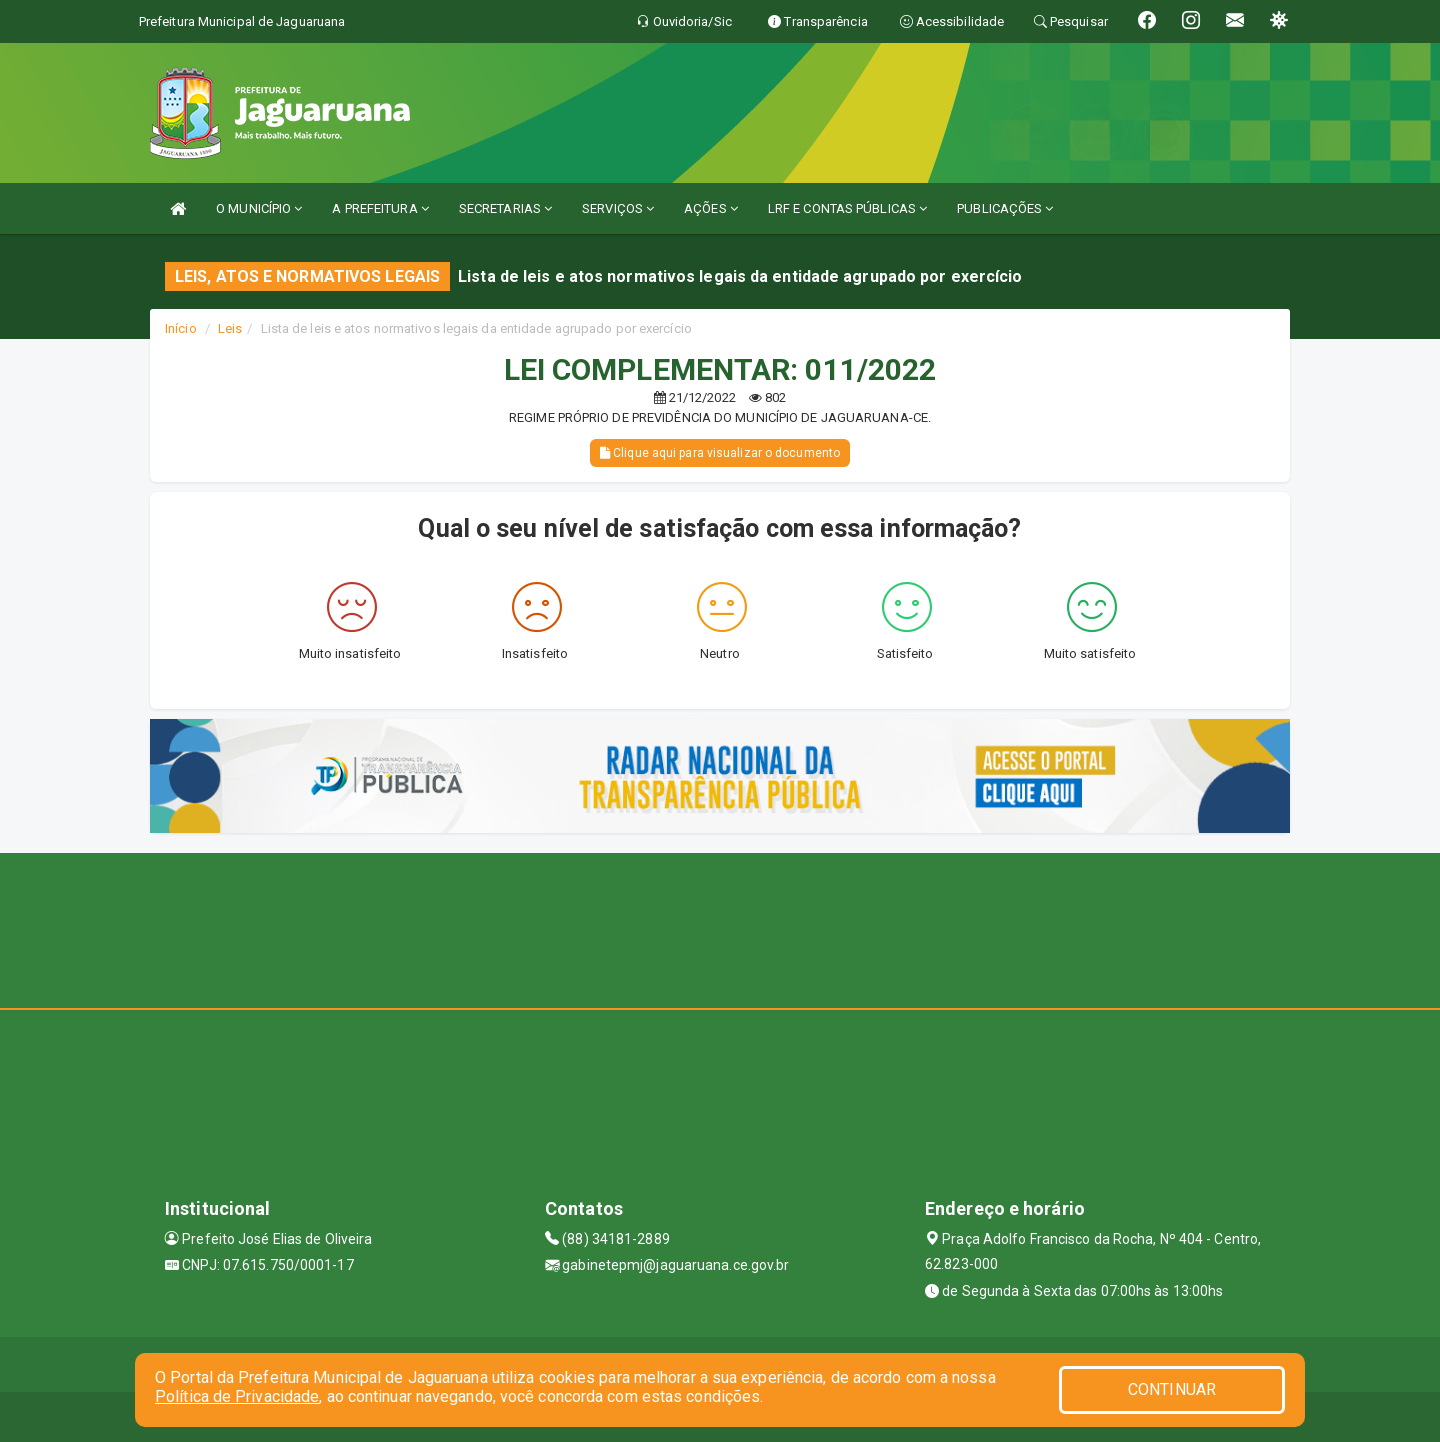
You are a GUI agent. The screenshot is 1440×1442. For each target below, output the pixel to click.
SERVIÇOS (618, 208)
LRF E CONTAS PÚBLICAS (847, 208)
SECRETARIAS (505, 208)
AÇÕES (711, 208)
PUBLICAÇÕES (1005, 208)
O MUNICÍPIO (259, 208)
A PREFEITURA (380, 208)
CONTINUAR (1172, 1389)
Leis (230, 328)
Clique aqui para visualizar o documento (720, 453)
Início (181, 328)
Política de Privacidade (237, 1396)
